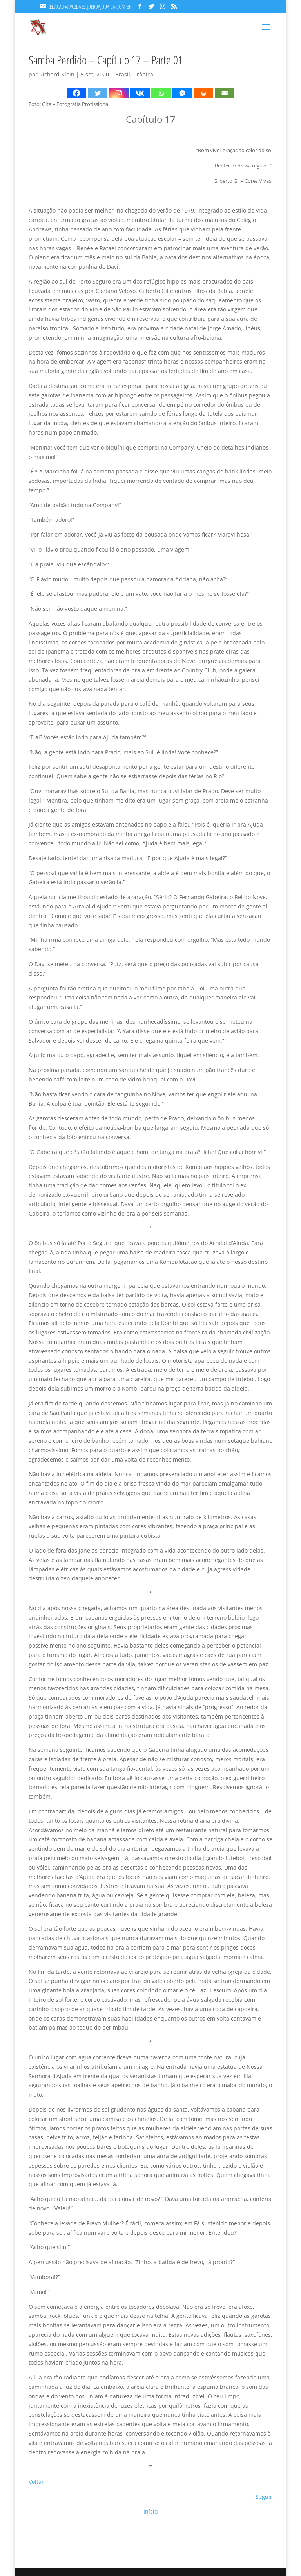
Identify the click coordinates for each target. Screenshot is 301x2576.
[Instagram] (119, 93)
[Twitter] (97, 93)
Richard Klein (56, 74)
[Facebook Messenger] (182, 93)
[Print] (203, 93)
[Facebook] (76, 93)
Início (150, 2511)
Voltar (36, 2481)
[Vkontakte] (140, 93)
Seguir (264, 2496)
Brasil (122, 74)
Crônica (143, 74)
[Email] (224, 93)
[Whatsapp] (161, 93)
